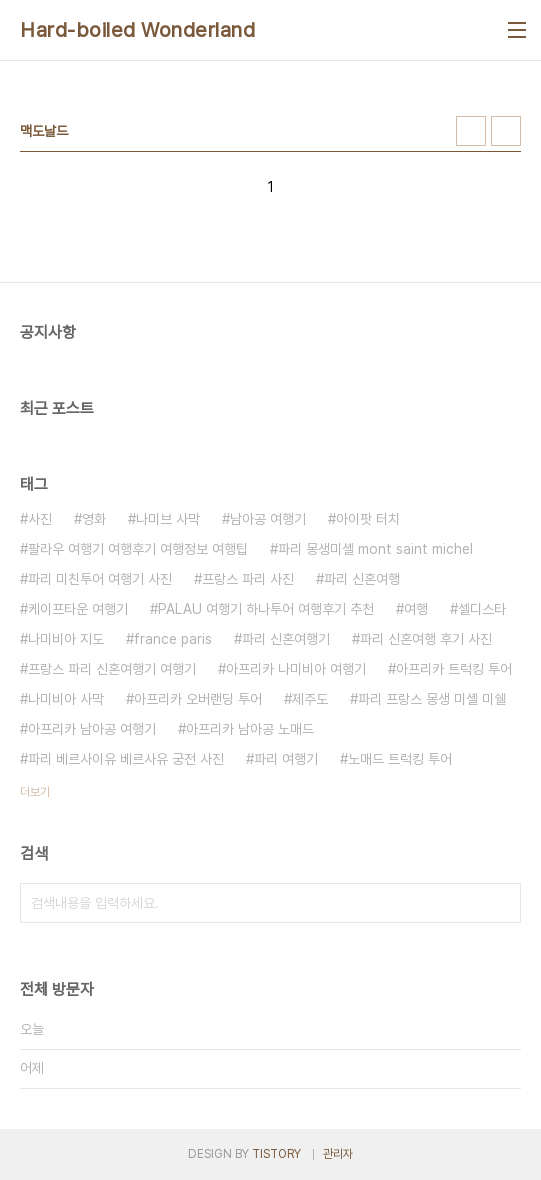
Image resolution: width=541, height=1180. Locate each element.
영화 (94, 519)
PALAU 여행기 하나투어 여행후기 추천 (266, 609)
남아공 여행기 (268, 519)
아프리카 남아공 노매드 (250, 729)
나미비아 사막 (66, 699)
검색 (501, 903)
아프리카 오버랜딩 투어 (198, 699)
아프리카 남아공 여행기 (92, 729)
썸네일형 (471, 131)
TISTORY (276, 1154)
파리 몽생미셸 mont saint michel (375, 549)
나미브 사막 (168, 519)
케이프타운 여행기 (78, 609)
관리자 (338, 1154)
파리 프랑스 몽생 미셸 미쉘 (432, 699)
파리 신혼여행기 (286, 639)
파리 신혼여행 (362, 579)
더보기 (35, 792)
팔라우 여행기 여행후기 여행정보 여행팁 (138, 549)
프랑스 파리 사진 (248, 579)
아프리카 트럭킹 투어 (454, 669)
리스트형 (506, 131)
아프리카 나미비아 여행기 (296, 669)
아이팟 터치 (368, 519)
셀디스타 (482, 609)
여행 (416, 609)
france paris (173, 639)
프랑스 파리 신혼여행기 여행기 (112, 669)
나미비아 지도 (66, 639)
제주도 (310, 699)
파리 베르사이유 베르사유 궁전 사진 (126, 759)
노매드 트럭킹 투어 (400, 759)
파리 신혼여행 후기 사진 (426, 639)
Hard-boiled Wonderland (137, 30)
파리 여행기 (286, 759)
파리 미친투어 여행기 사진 (100, 579)
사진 (40, 519)
